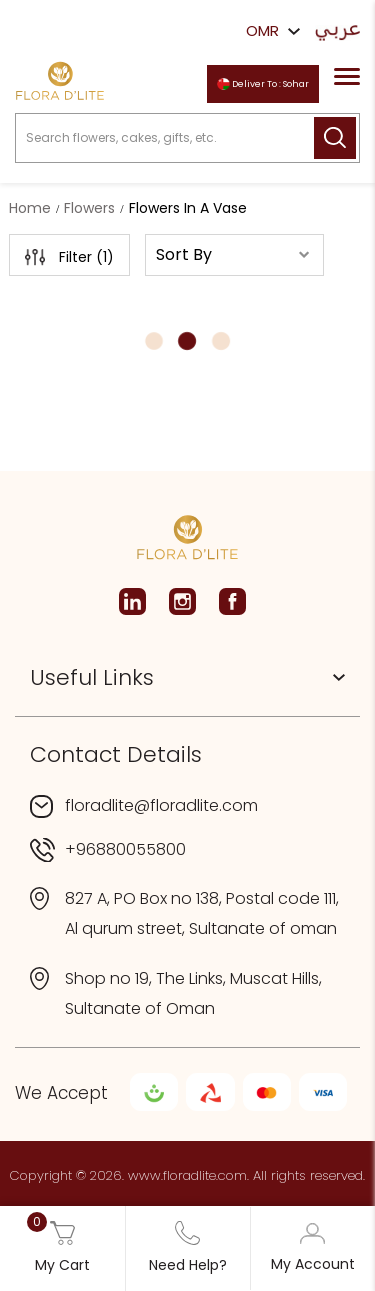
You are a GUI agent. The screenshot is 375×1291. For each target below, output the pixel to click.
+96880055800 (125, 849)
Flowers (89, 208)
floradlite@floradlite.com (161, 805)
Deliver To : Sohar (263, 84)
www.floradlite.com (187, 1175)
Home (30, 208)
